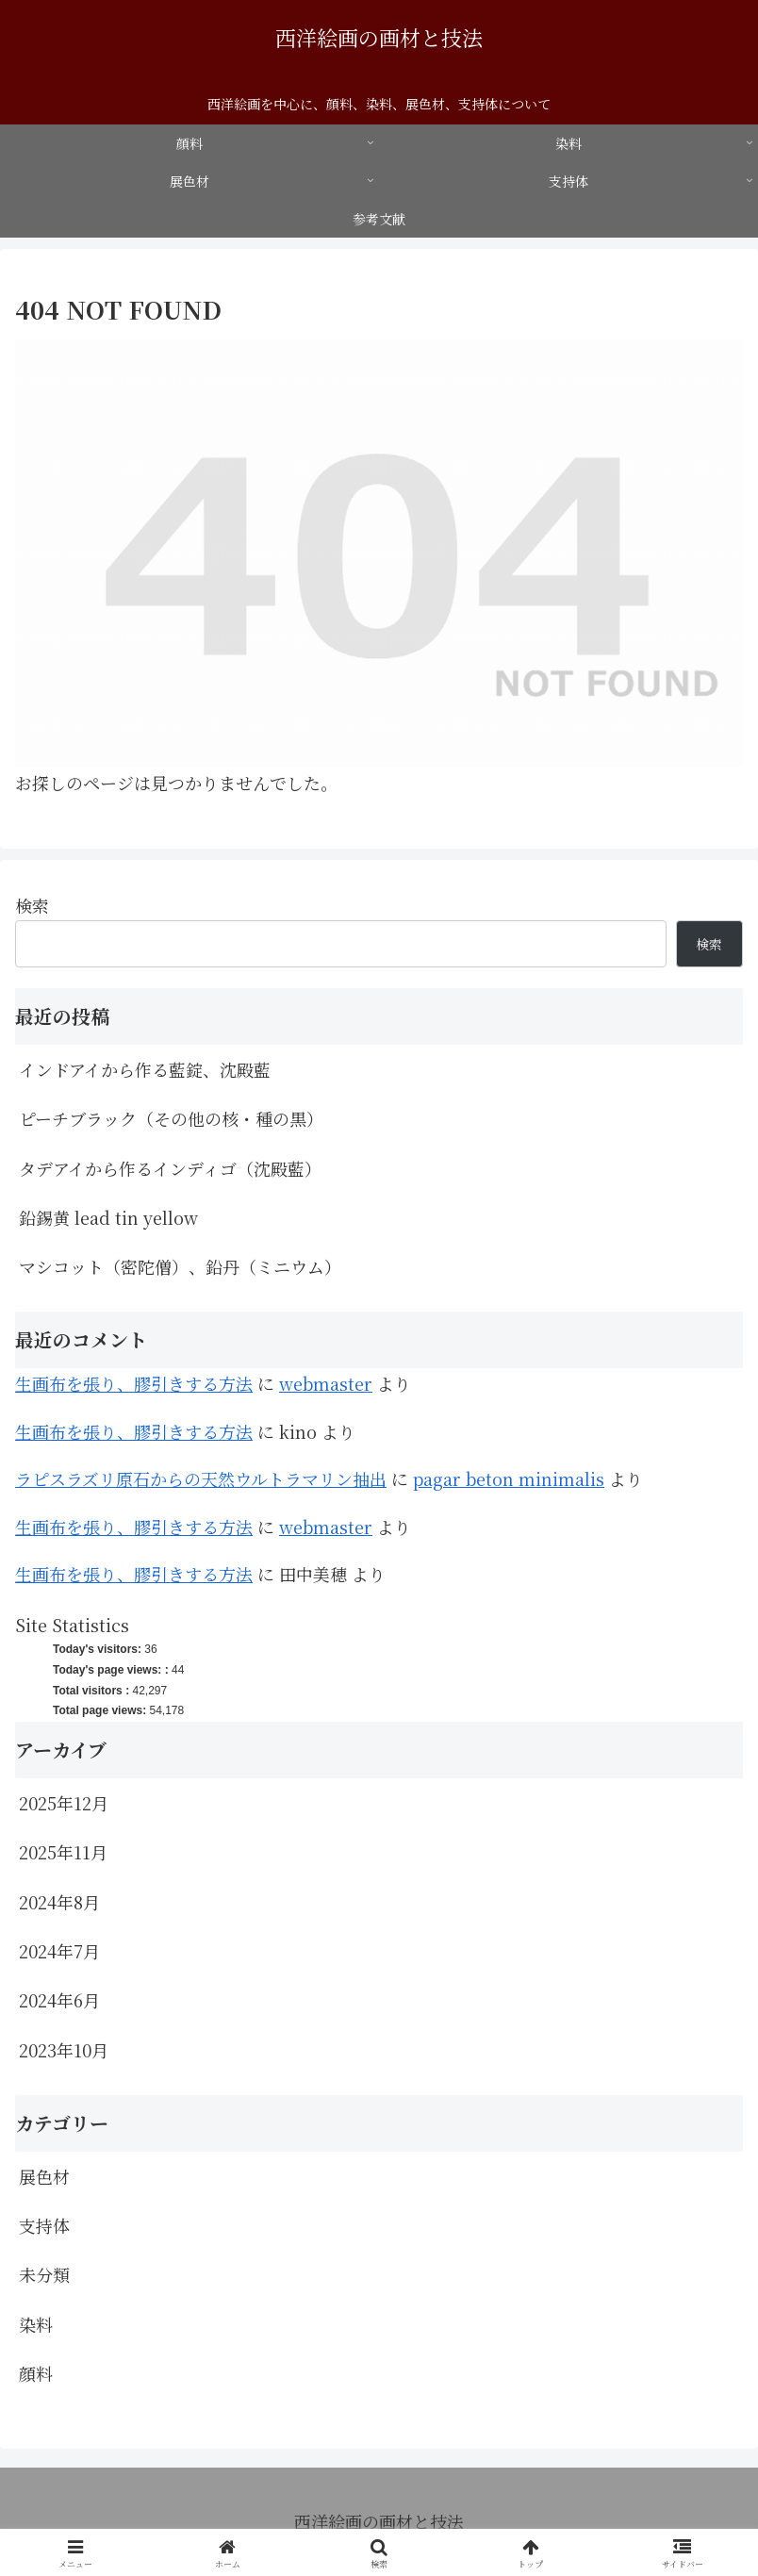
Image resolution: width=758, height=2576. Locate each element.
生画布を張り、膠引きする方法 (134, 1383)
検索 (32, 905)
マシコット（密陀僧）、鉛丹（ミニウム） (180, 1266)
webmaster (325, 1383)
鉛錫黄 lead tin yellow (108, 1217)
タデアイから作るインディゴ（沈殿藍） (170, 1168)
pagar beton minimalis (508, 1478)
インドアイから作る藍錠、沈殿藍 (145, 1069)
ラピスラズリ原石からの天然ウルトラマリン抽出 (201, 1478)
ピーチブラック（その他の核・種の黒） (171, 1118)
